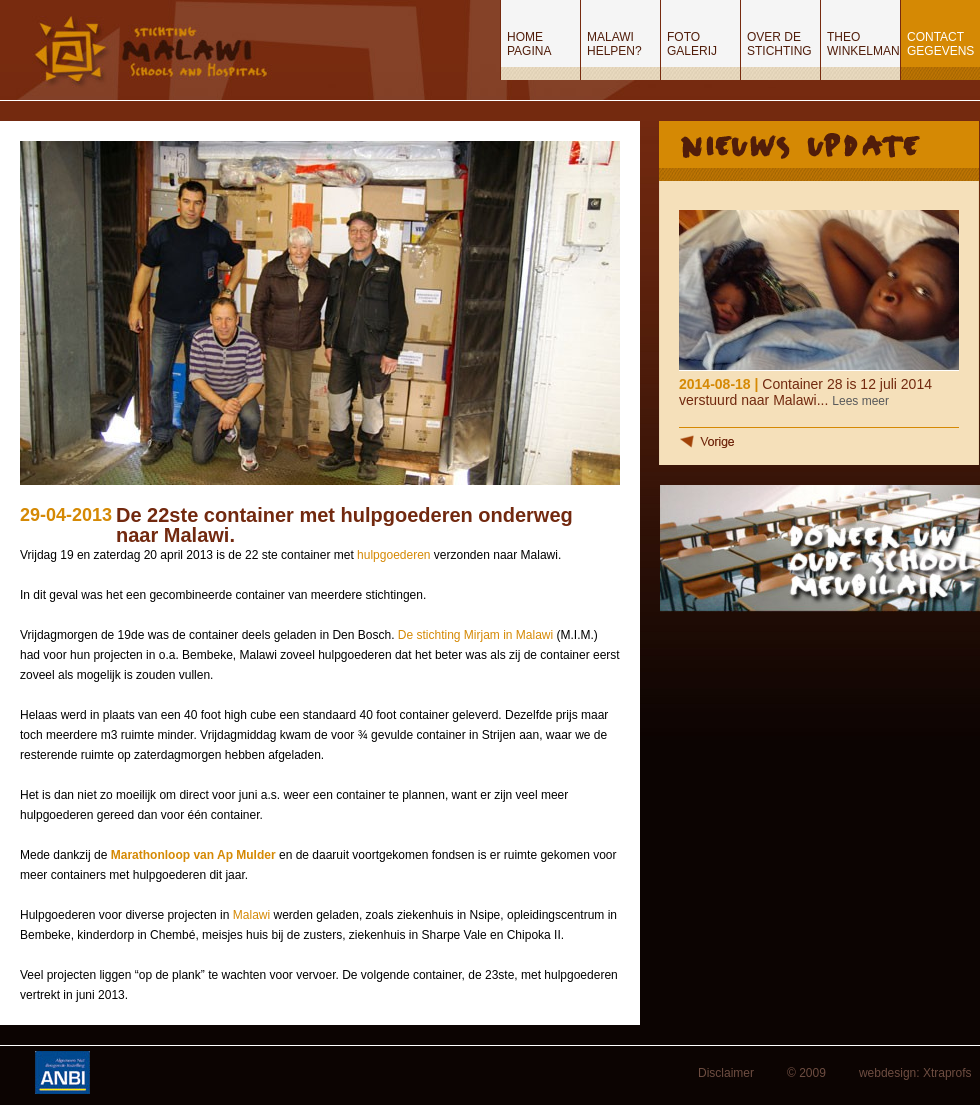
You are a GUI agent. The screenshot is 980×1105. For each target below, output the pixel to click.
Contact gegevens (940, 44)
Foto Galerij (692, 44)
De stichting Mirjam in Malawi (475, 635)
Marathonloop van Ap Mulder (193, 855)
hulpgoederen (395, 555)
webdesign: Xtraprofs (915, 1073)
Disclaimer (726, 1073)
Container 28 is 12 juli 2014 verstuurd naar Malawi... (805, 392)
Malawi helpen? (614, 44)
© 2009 (806, 1073)
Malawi (253, 915)
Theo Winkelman (863, 44)
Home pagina (529, 44)
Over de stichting (779, 44)
